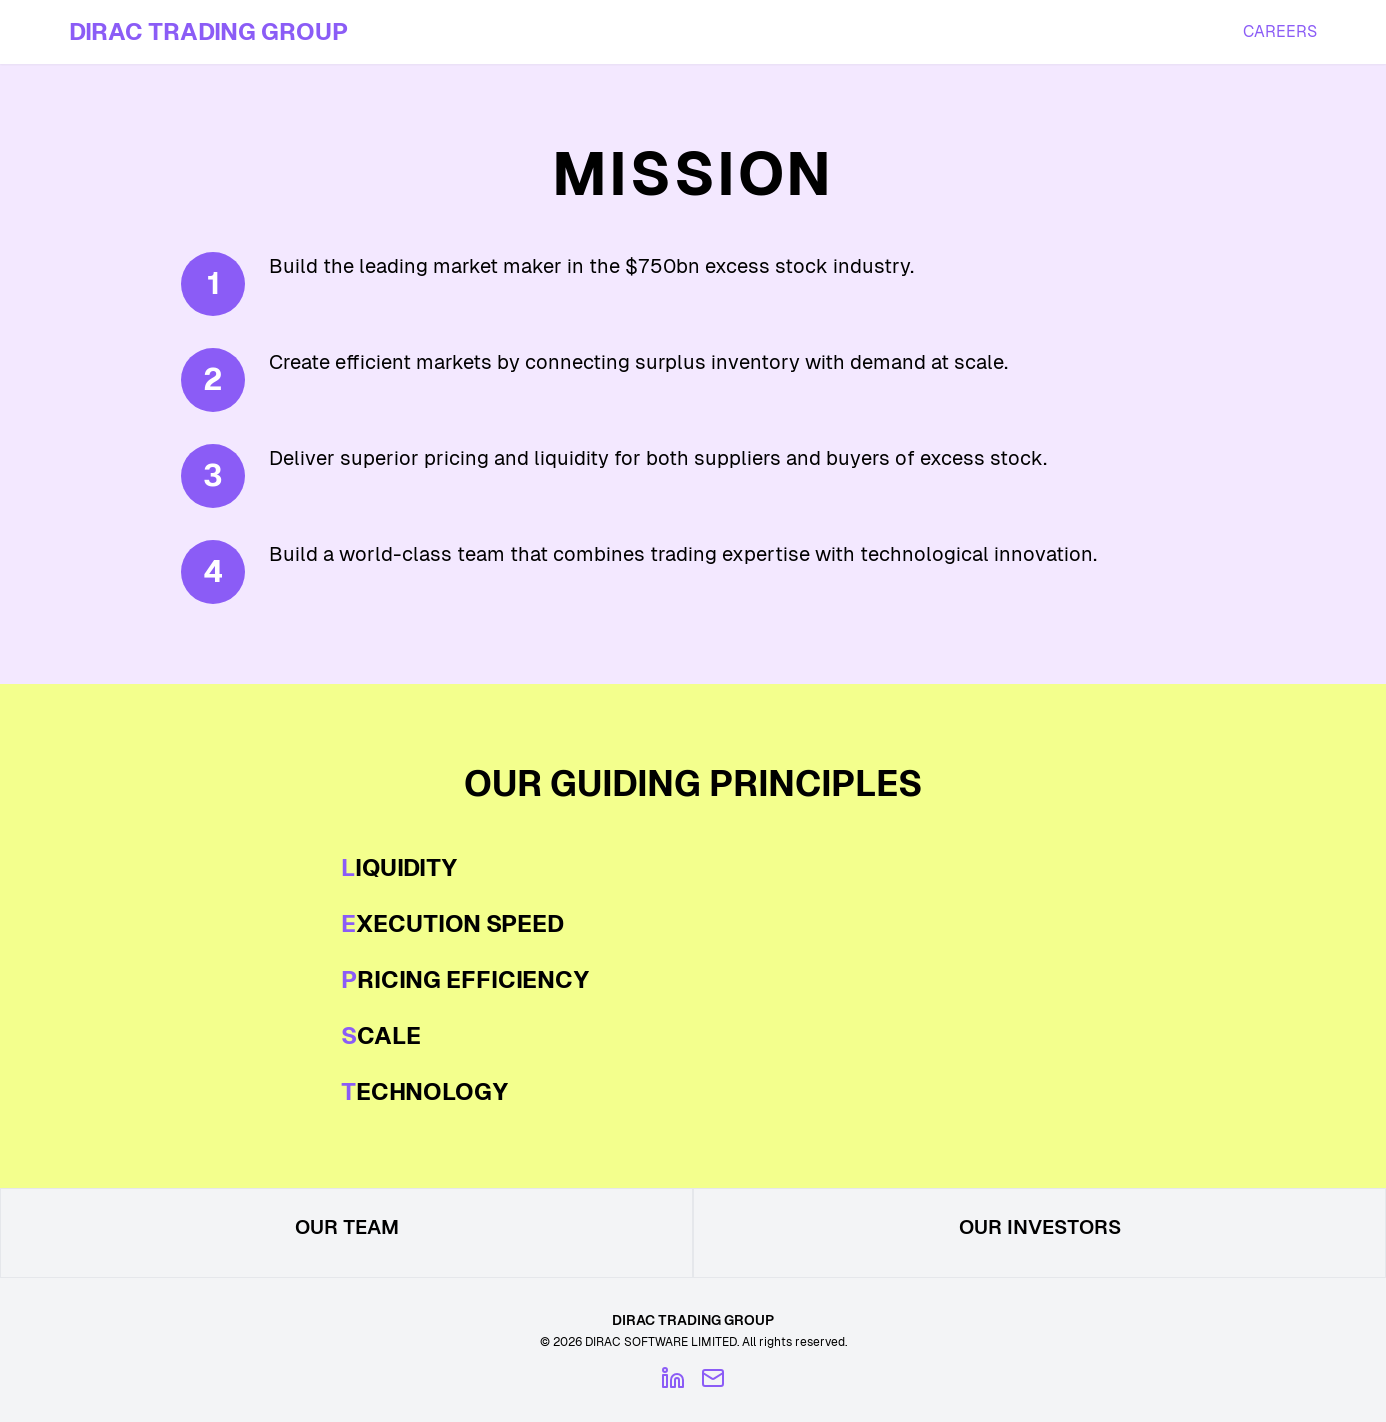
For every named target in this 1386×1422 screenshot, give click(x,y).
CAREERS (1280, 31)
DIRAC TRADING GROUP (208, 31)
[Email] (713, 1378)
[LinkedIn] (673, 1378)
